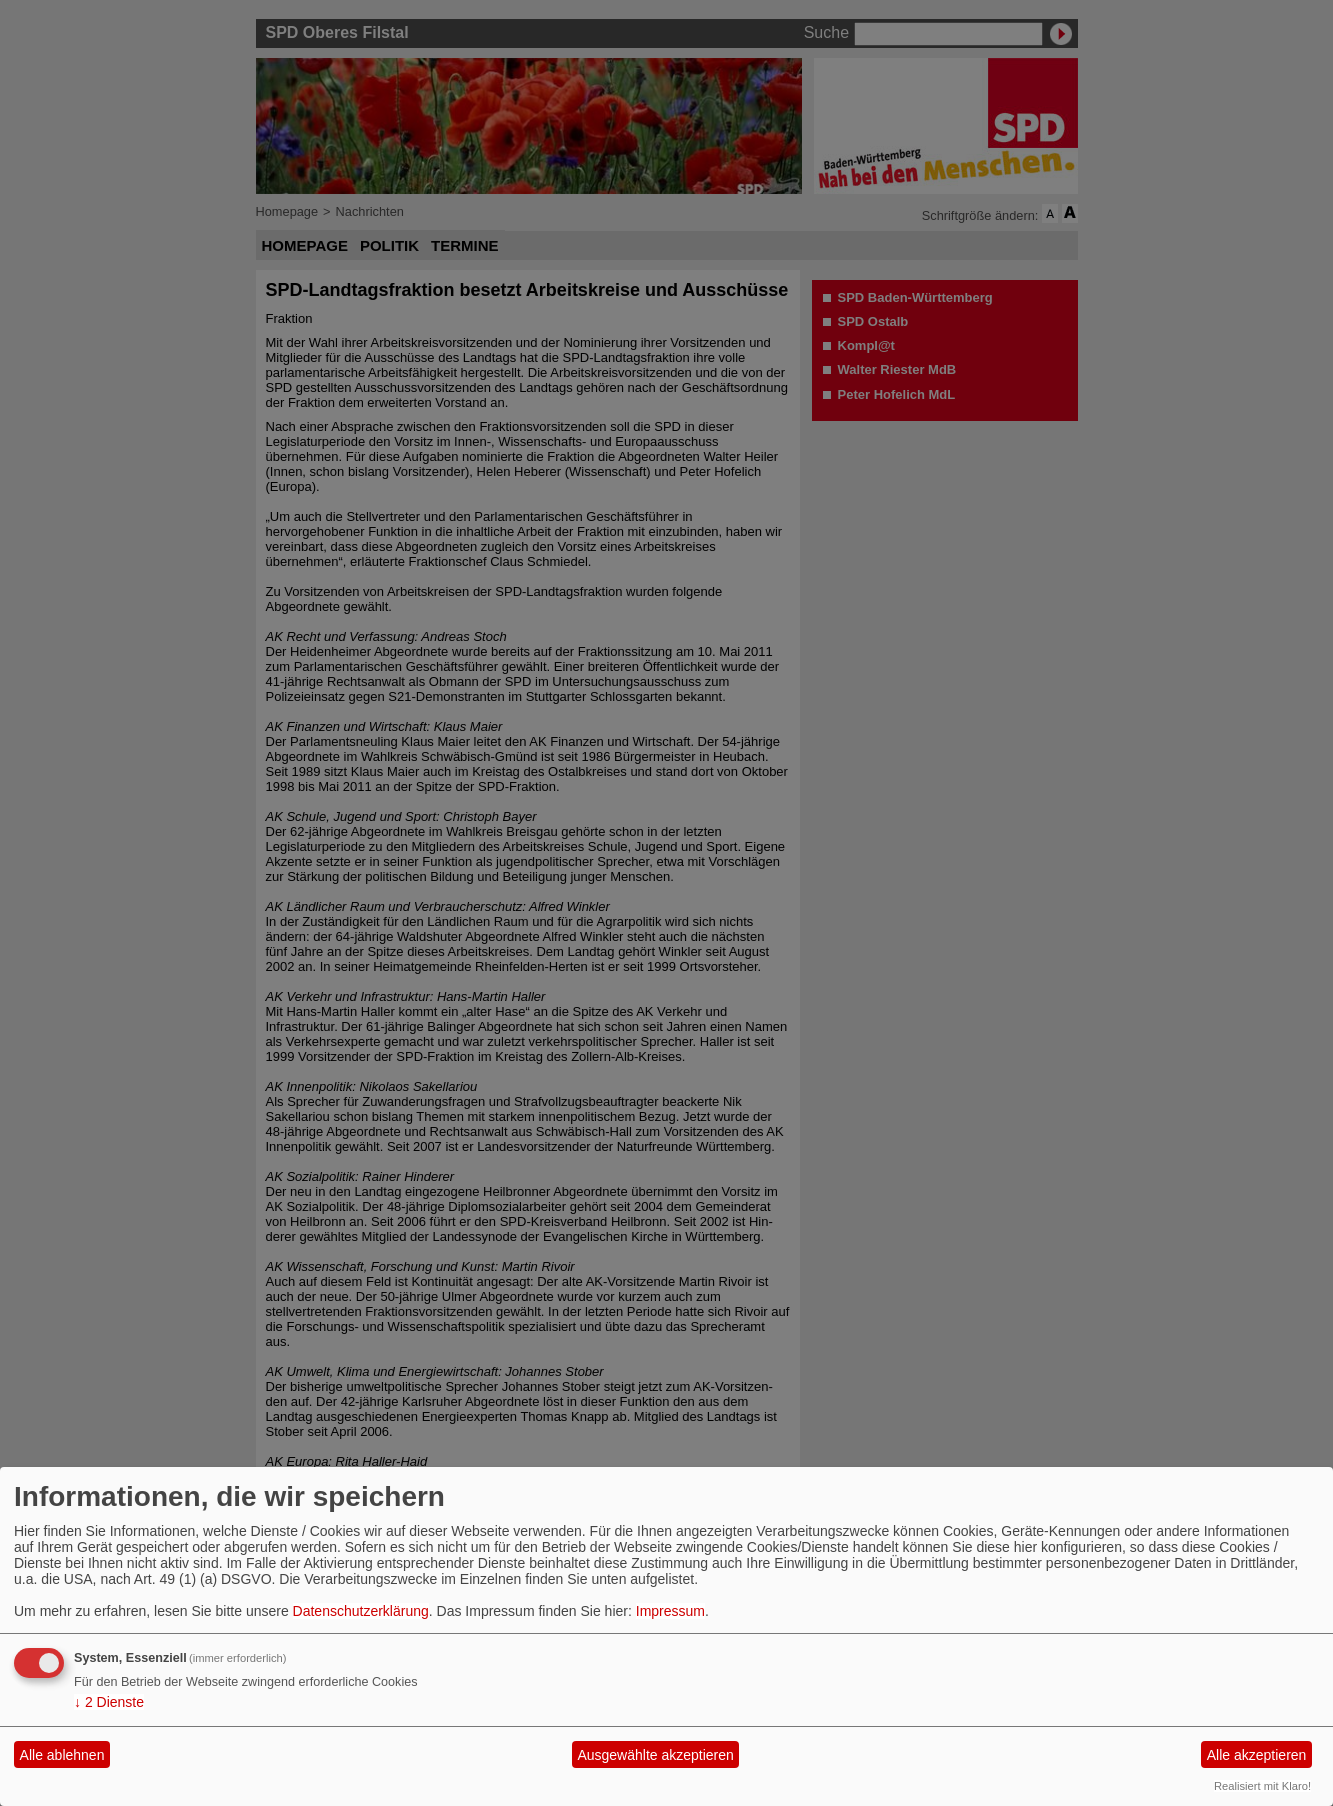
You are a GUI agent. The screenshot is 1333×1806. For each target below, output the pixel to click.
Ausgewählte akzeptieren (655, 1755)
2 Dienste (109, 1702)
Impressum (670, 1611)
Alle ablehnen (62, 1755)
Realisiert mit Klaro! (1262, 1786)
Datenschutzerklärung (361, 1611)
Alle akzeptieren (1257, 1755)
